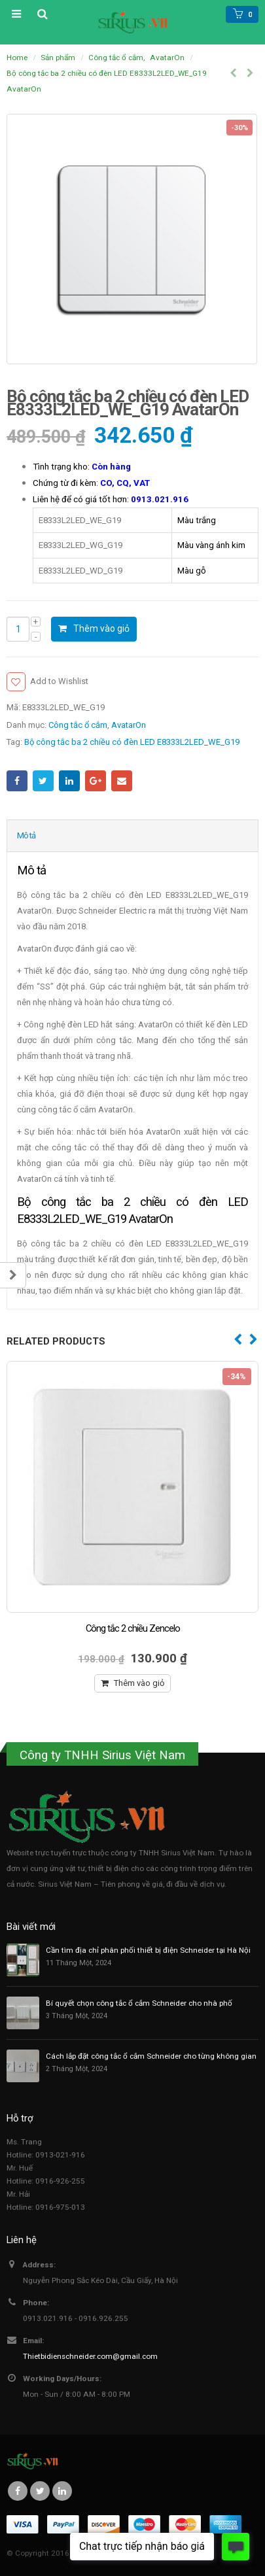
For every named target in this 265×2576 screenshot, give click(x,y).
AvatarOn (128, 725)
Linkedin (62, 2491)
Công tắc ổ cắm (77, 725)
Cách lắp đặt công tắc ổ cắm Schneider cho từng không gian (151, 2056)
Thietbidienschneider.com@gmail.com (90, 2356)
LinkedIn (69, 780)
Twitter (43, 780)
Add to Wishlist (59, 681)
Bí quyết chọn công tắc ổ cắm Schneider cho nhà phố (139, 2003)
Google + (95, 780)
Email (121, 780)
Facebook (17, 780)
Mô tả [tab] (26, 835)
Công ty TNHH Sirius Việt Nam (102, 1755)
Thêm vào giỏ (101, 628)
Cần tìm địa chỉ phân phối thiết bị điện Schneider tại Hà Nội (148, 1950)
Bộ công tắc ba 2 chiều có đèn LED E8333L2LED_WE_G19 (131, 742)
